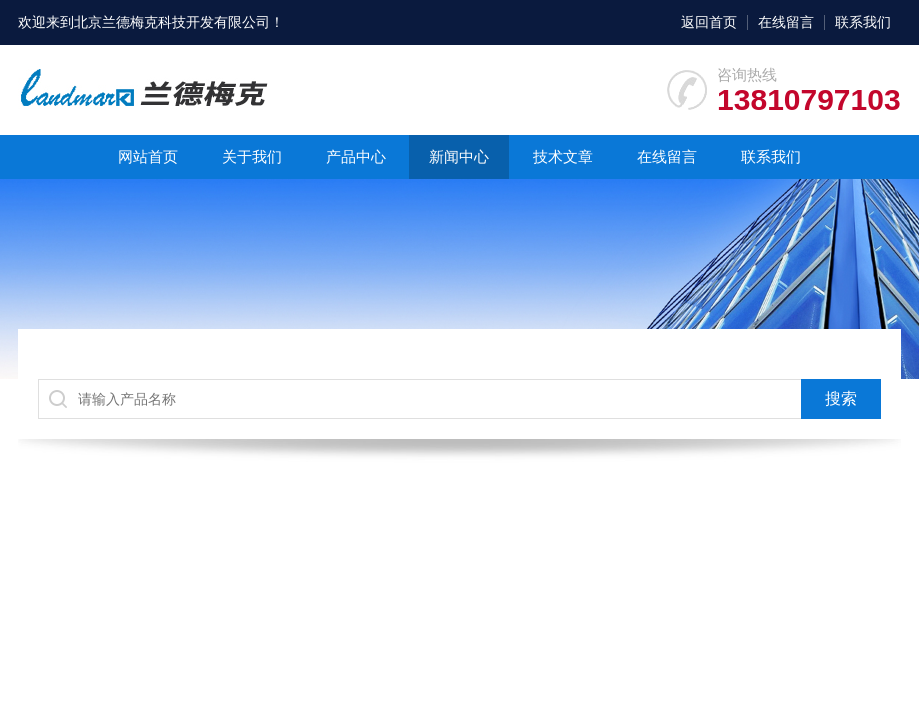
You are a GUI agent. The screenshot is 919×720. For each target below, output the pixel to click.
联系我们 (863, 22)
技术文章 (563, 156)
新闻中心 (459, 156)
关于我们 (252, 156)
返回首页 (709, 22)
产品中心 (356, 156)
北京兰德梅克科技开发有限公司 (172, 22)
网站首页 (148, 156)
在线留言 (786, 22)
